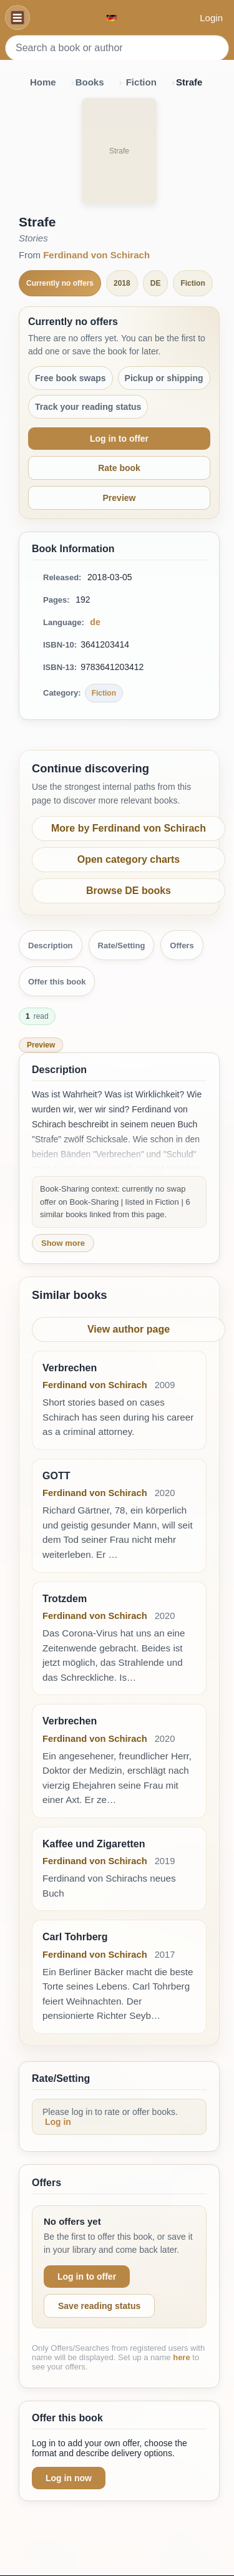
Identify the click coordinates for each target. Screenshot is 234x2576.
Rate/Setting (121, 945)
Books (90, 82)
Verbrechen (69, 1368)
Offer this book (56, 981)
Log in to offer (119, 439)
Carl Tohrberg (75, 1937)
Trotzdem (64, 1598)
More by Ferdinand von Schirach (128, 828)
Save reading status (99, 2306)
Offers (181, 945)
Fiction (141, 82)
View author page (128, 1329)
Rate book (119, 468)
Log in (58, 2122)
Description (50, 945)
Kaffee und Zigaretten (93, 1844)
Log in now (69, 2478)
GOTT (56, 1475)
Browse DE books (128, 890)
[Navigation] (17, 17)
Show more (63, 1243)
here (181, 2357)
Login (211, 17)
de (95, 622)
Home (43, 82)
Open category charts (128, 859)
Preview (119, 498)
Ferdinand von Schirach (96, 255)
